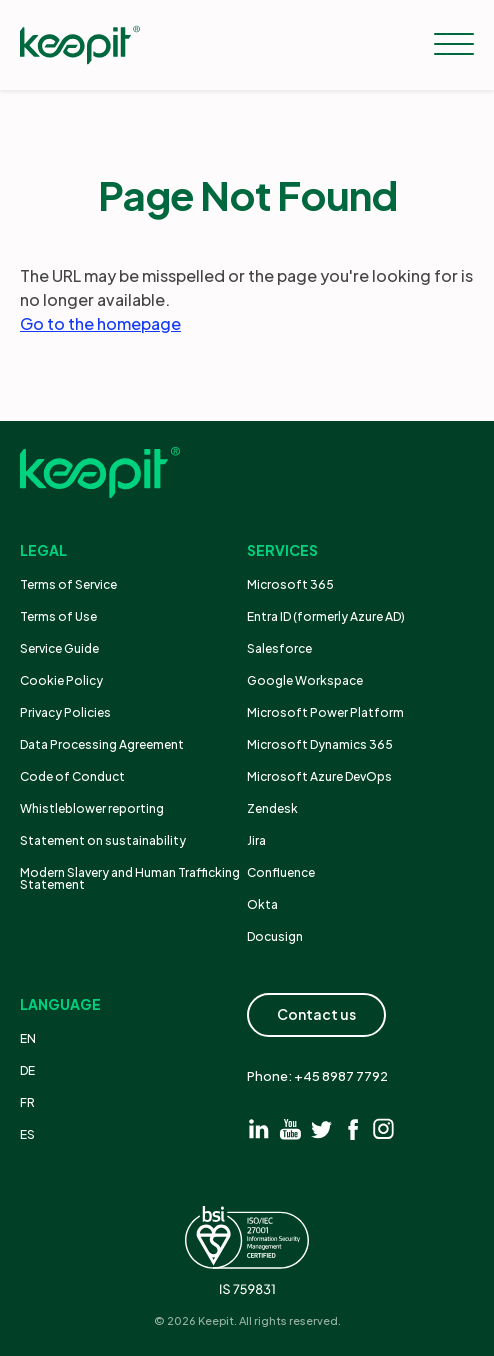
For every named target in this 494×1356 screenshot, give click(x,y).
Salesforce (279, 648)
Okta (262, 904)
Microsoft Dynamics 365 (320, 744)
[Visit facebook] (352, 1128)
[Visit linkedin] (259, 1128)
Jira (256, 840)
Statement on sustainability (103, 840)
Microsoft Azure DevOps (319, 776)
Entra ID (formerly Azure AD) (327, 616)
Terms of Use (58, 616)
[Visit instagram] (383, 1128)
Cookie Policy (61, 680)
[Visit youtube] (290, 1128)
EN (28, 1038)
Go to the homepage (100, 323)
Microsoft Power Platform (325, 712)
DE (27, 1070)
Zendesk (272, 808)
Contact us (316, 1014)
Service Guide (59, 648)
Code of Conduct (72, 776)
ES (27, 1134)
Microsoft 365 (290, 584)
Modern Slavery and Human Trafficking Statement (130, 878)
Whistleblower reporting (92, 808)
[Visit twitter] (321, 1128)
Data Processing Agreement (102, 744)
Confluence (281, 872)
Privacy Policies (65, 712)
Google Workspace (305, 680)
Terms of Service (68, 584)
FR (27, 1102)
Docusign (275, 936)
